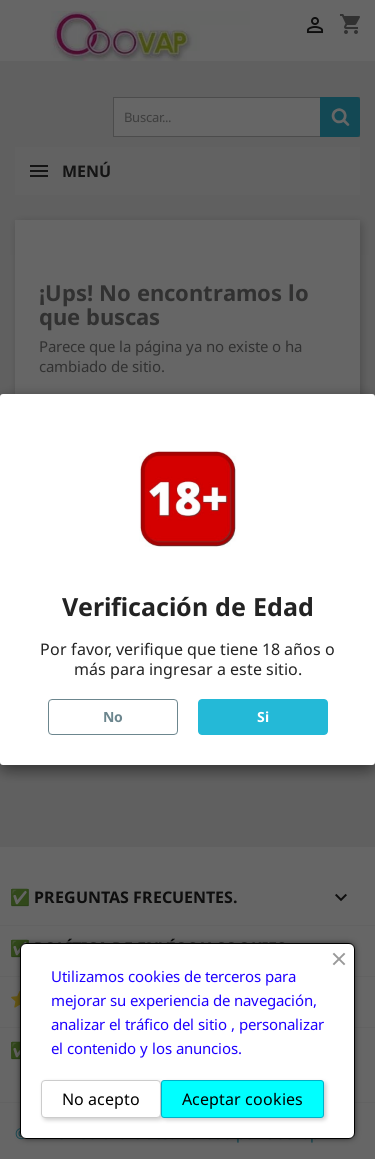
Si (263, 716)
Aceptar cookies (242, 1099)
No (113, 716)
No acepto (101, 1099)
